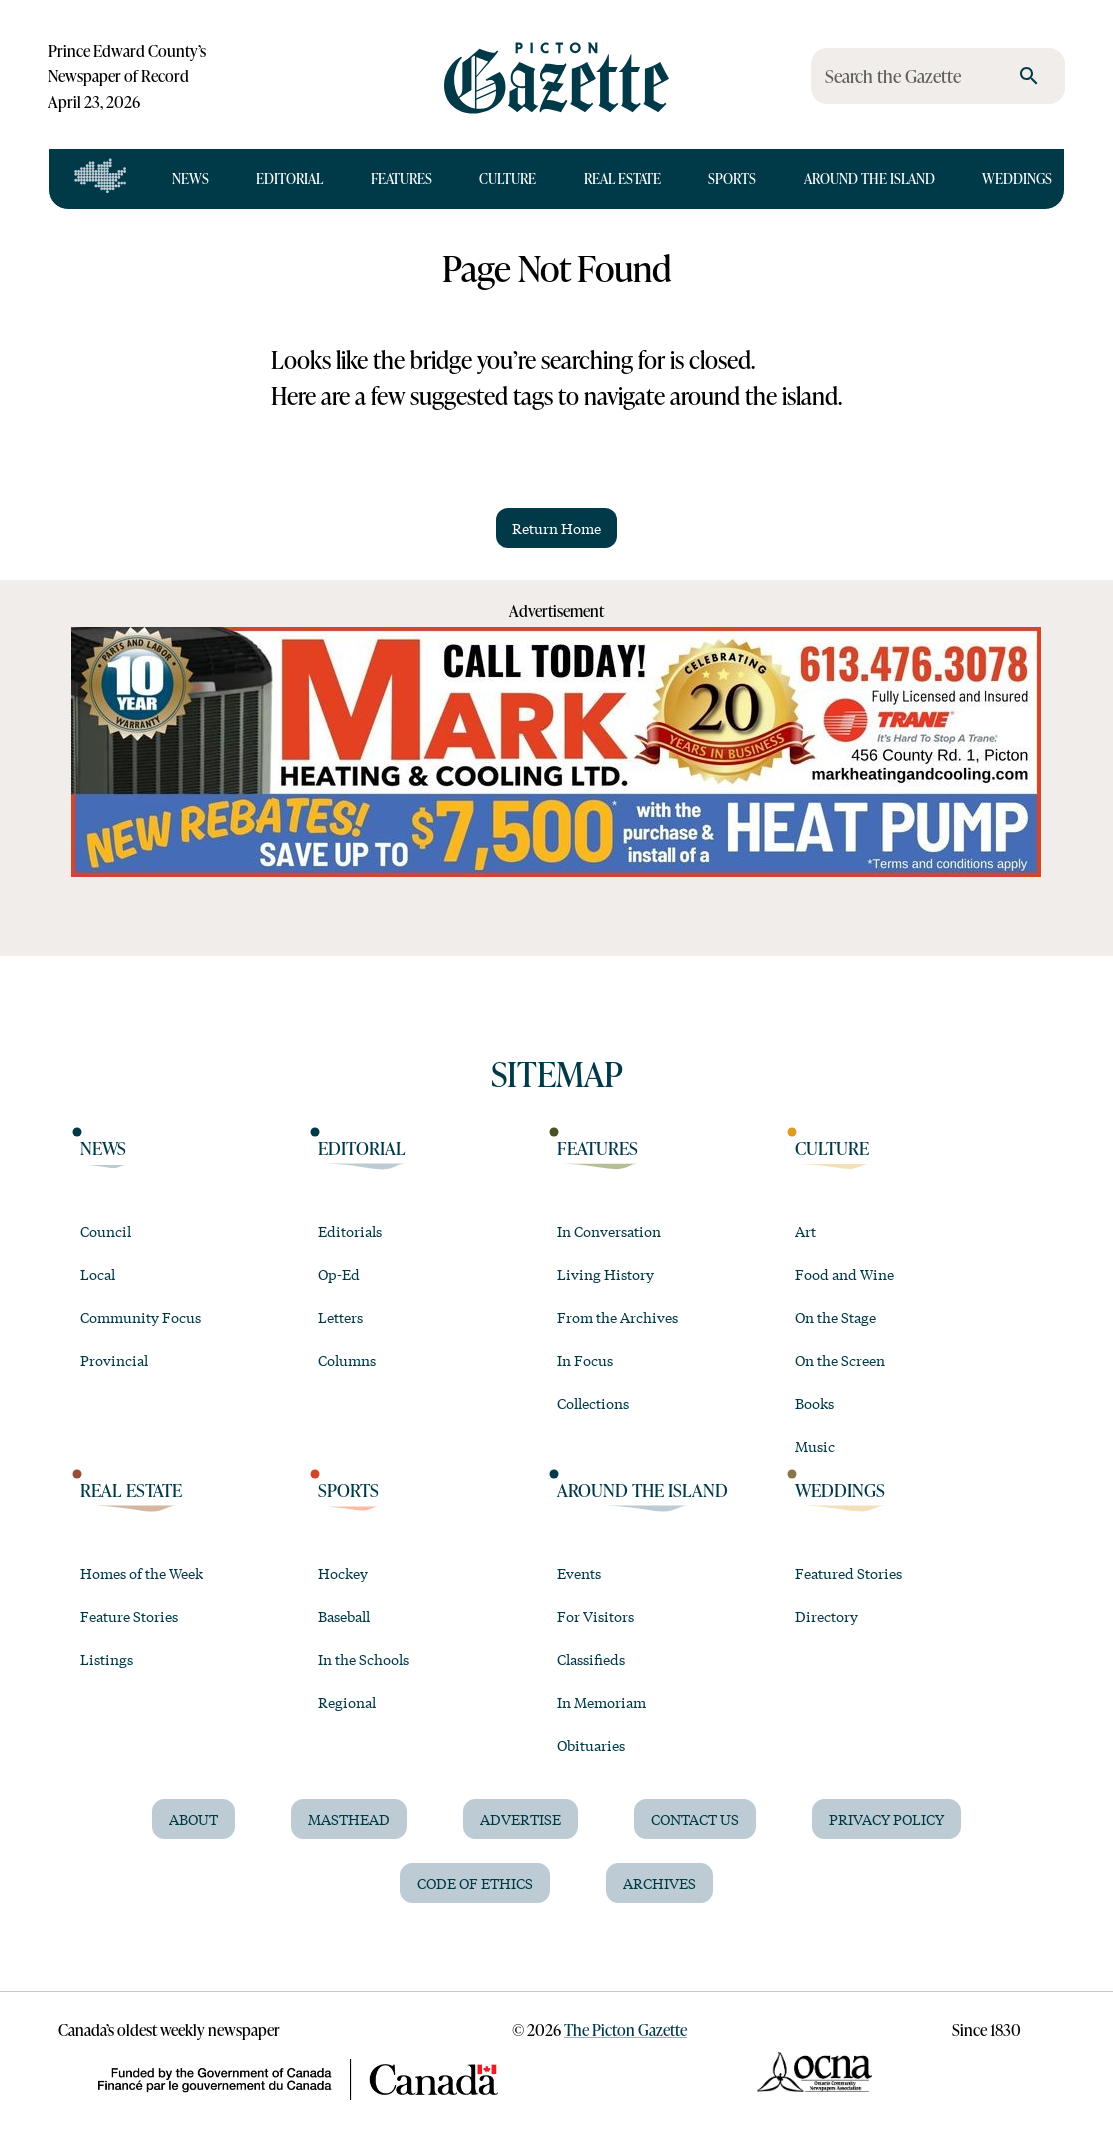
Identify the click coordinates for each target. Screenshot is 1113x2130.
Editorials (350, 1231)
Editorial (289, 178)
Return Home (556, 528)
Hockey (343, 1573)
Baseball (344, 1616)
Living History (605, 1274)
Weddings (1017, 178)
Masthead (349, 1819)
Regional (347, 1702)
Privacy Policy (886, 1819)
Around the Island (869, 178)
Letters (340, 1317)
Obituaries (591, 1745)
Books (814, 1403)
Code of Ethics (475, 1883)
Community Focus (140, 1317)
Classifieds (591, 1659)
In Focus (585, 1360)
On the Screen (840, 1360)
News (190, 178)
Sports (732, 178)
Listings (106, 1659)
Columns (347, 1360)
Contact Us (695, 1819)
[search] (1029, 76)
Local (97, 1274)
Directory (826, 1616)
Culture (507, 178)
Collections (593, 1403)
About (193, 1819)
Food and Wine (844, 1274)
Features (401, 178)
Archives (659, 1883)
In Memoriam (601, 1702)
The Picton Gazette (625, 2029)
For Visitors (595, 1616)
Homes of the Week (141, 1573)
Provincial (114, 1360)
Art (805, 1231)
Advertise (520, 1819)
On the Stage (835, 1317)
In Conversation (609, 1231)
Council (105, 1231)
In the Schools (363, 1659)
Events (579, 1573)
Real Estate (622, 178)
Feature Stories (129, 1616)
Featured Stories (848, 1573)
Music (815, 1446)
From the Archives (617, 1317)
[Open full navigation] (100, 179)
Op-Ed (339, 1274)
